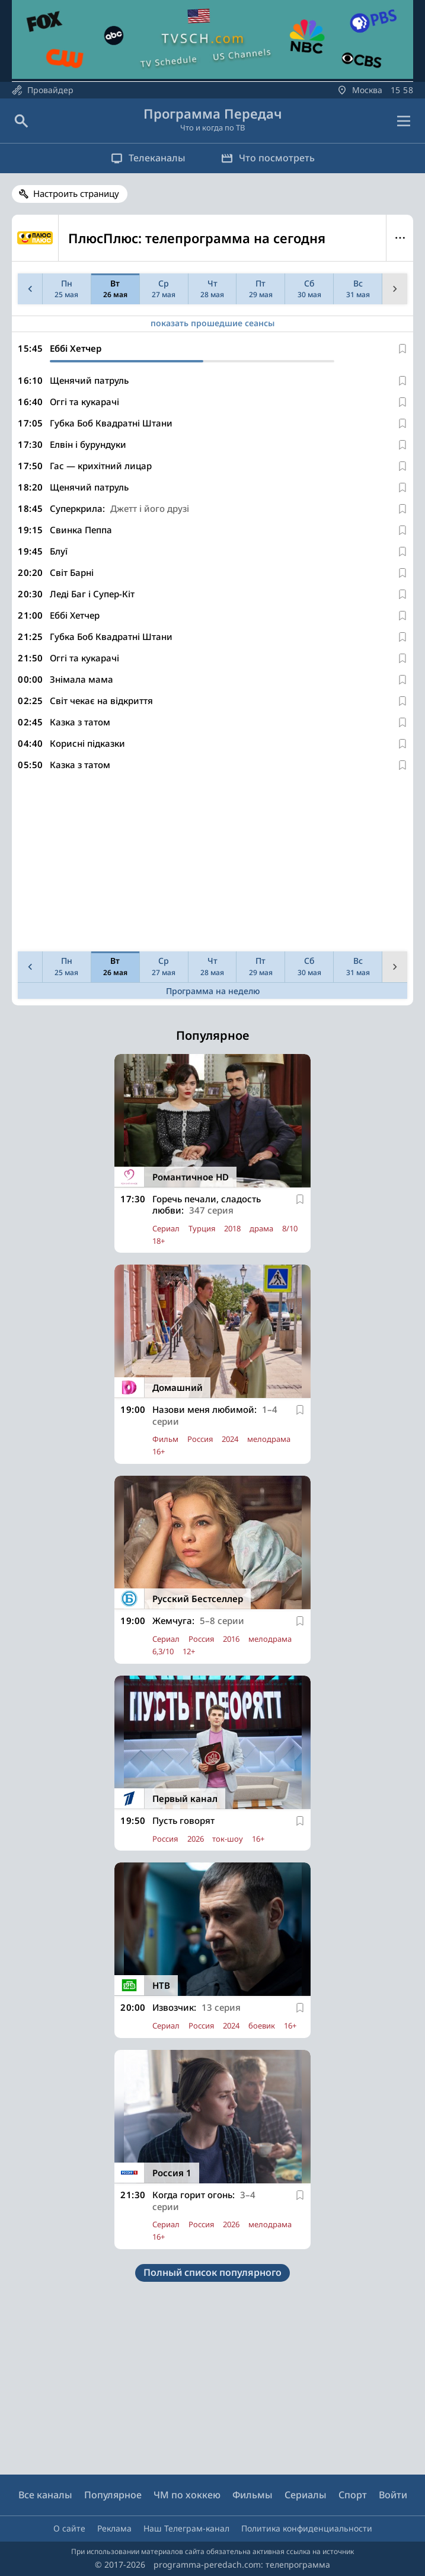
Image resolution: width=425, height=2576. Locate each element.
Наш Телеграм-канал (186, 2528)
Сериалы (306, 2494)
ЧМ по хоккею (187, 2494)
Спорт (352, 2494)
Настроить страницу (76, 193)
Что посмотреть (268, 157)
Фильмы (252, 2494)
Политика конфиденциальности (306, 2528)
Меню (399, 238)
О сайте (69, 2528)
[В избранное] (402, 349)
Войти (393, 2494)
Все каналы (45, 2494)
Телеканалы (148, 157)
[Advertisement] (212, 864)
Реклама (114, 2528)
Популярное (113, 2494)
